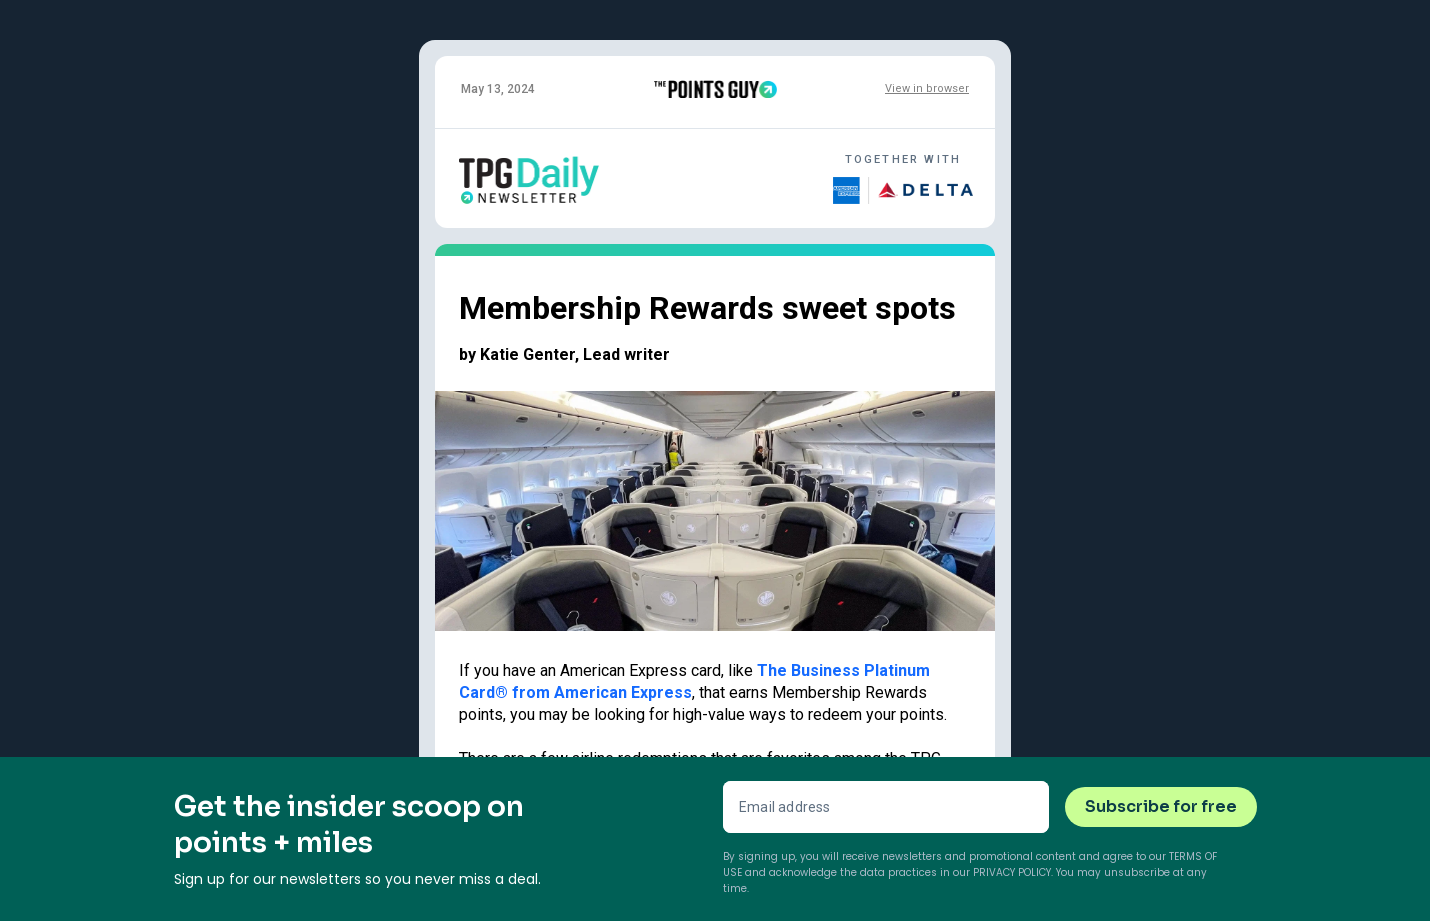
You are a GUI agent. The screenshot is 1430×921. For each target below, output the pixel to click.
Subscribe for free (1161, 806)
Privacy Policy (1012, 872)
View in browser (927, 88)
